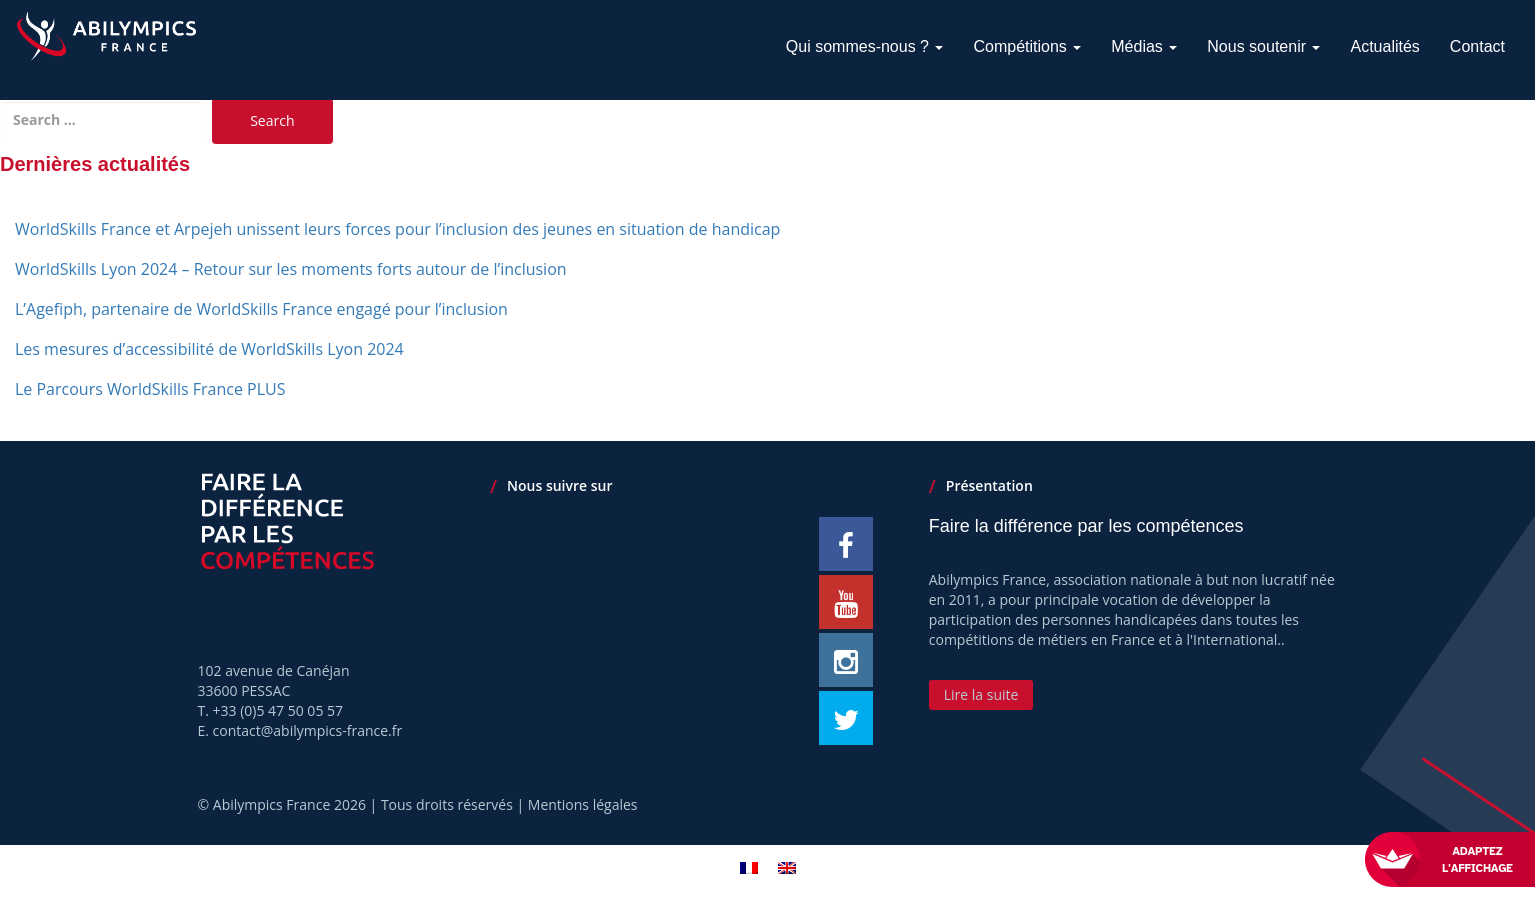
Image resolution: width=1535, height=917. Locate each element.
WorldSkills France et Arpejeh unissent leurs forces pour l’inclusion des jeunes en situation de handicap (397, 229)
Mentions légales (583, 804)
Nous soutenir (1263, 46)
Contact (1477, 46)
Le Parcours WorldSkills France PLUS (150, 389)
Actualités (1384, 46)
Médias (1144, 46)
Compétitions (1027, 46)
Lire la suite (981, 694)
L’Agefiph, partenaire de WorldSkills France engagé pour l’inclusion (261, 309)
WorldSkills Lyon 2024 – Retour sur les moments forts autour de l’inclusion (291, 269)
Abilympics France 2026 (289, 804)
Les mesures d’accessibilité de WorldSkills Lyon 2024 (209, 349)
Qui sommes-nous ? (865, 46)
